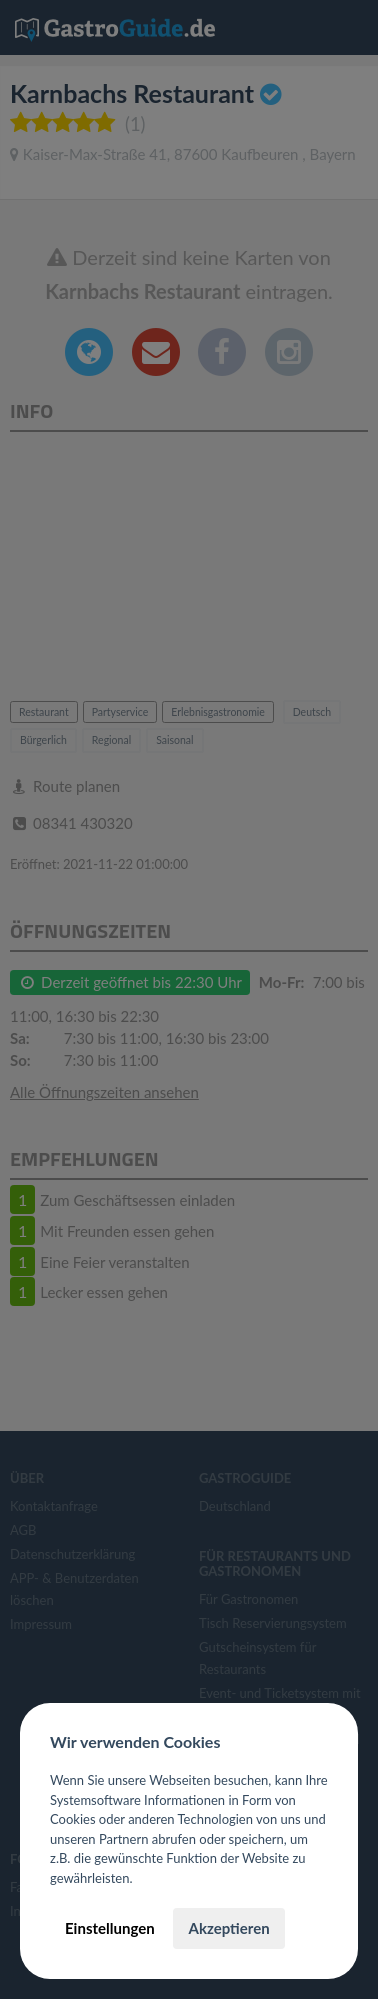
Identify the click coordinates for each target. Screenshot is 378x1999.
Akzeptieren (228, 1928)
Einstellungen (110, 1928)
